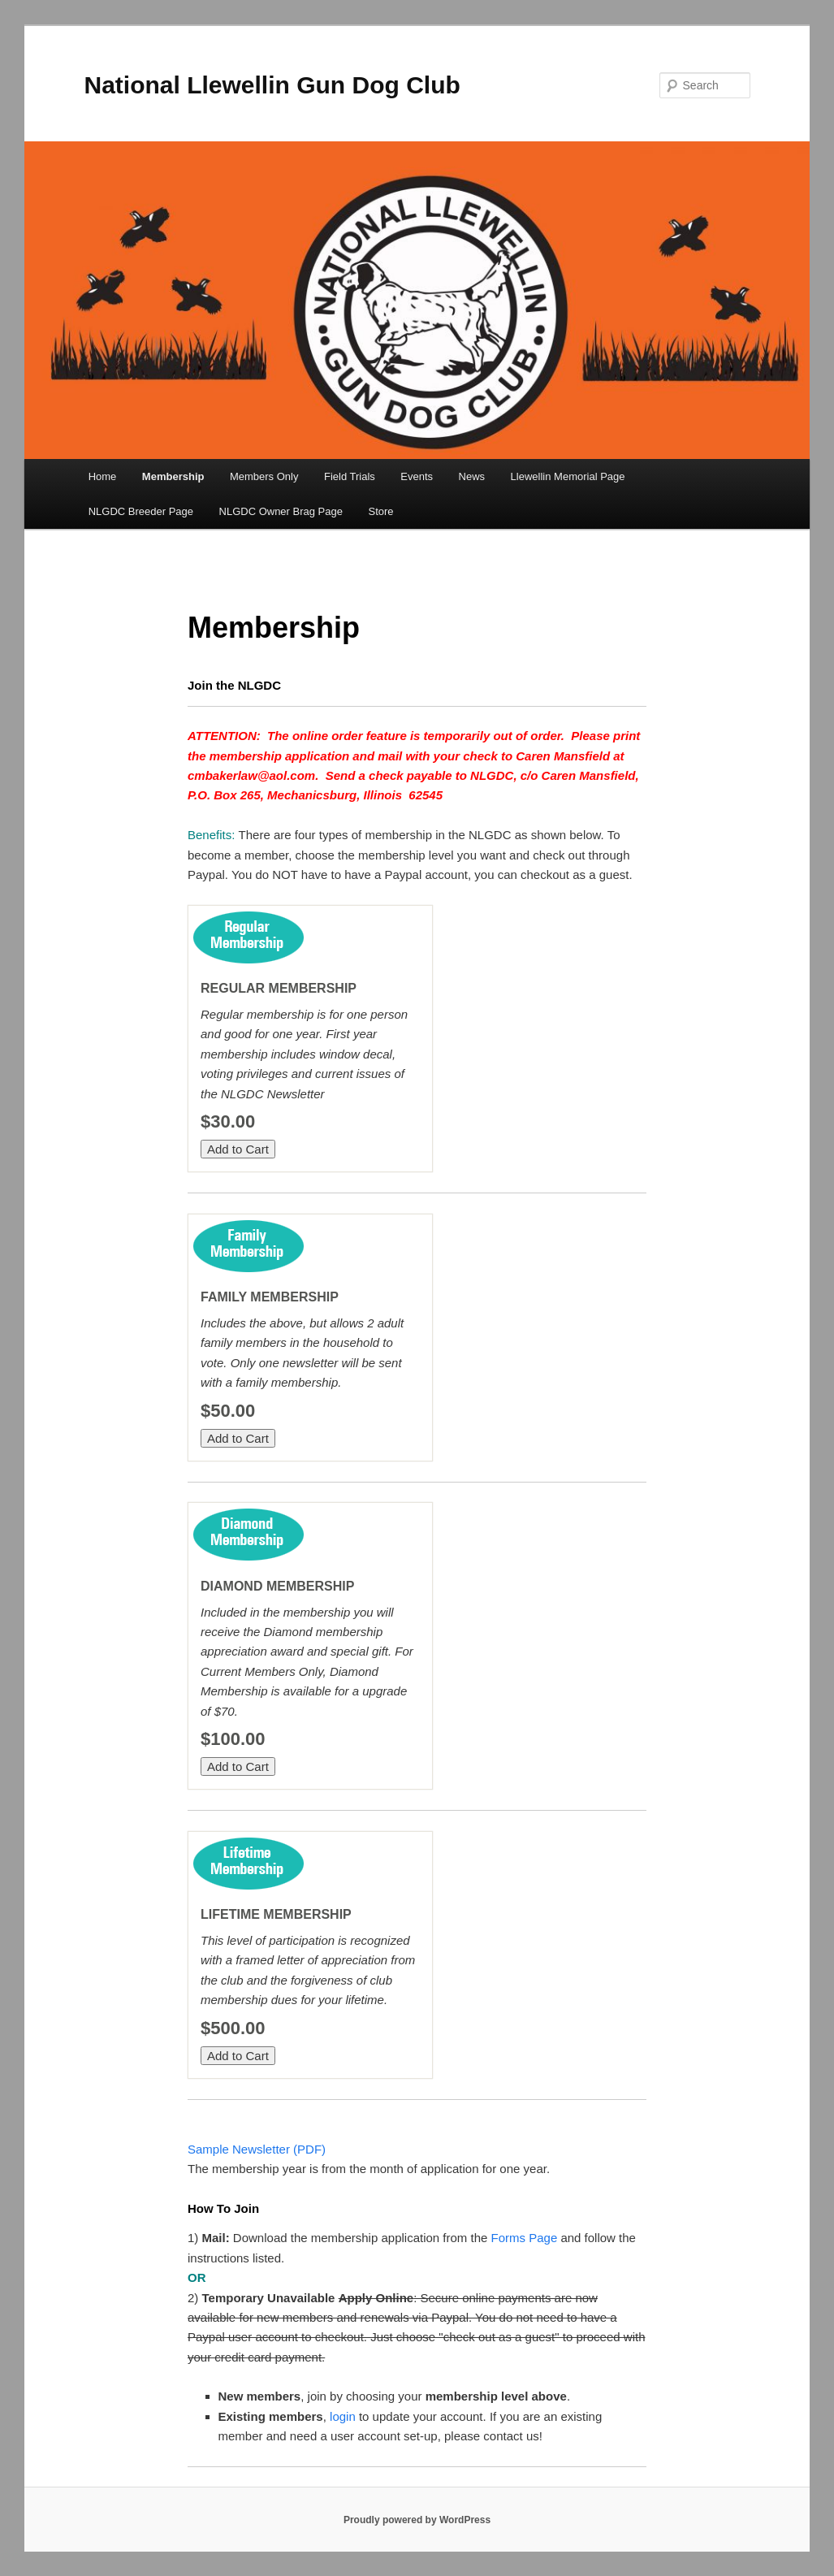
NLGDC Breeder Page (141, 511)
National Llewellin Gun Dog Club (272, 84)
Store (380, 511)
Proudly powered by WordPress (417, 2520)
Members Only (264, 476)
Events (416, 476)
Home (103, 476)
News (472, 476)
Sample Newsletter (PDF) (257, 2149)
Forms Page (524, 2238)
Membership (173, 476)
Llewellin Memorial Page (568, 476)
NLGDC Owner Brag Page (281, 511)
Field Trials (349, 476)
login (343, 2416)
